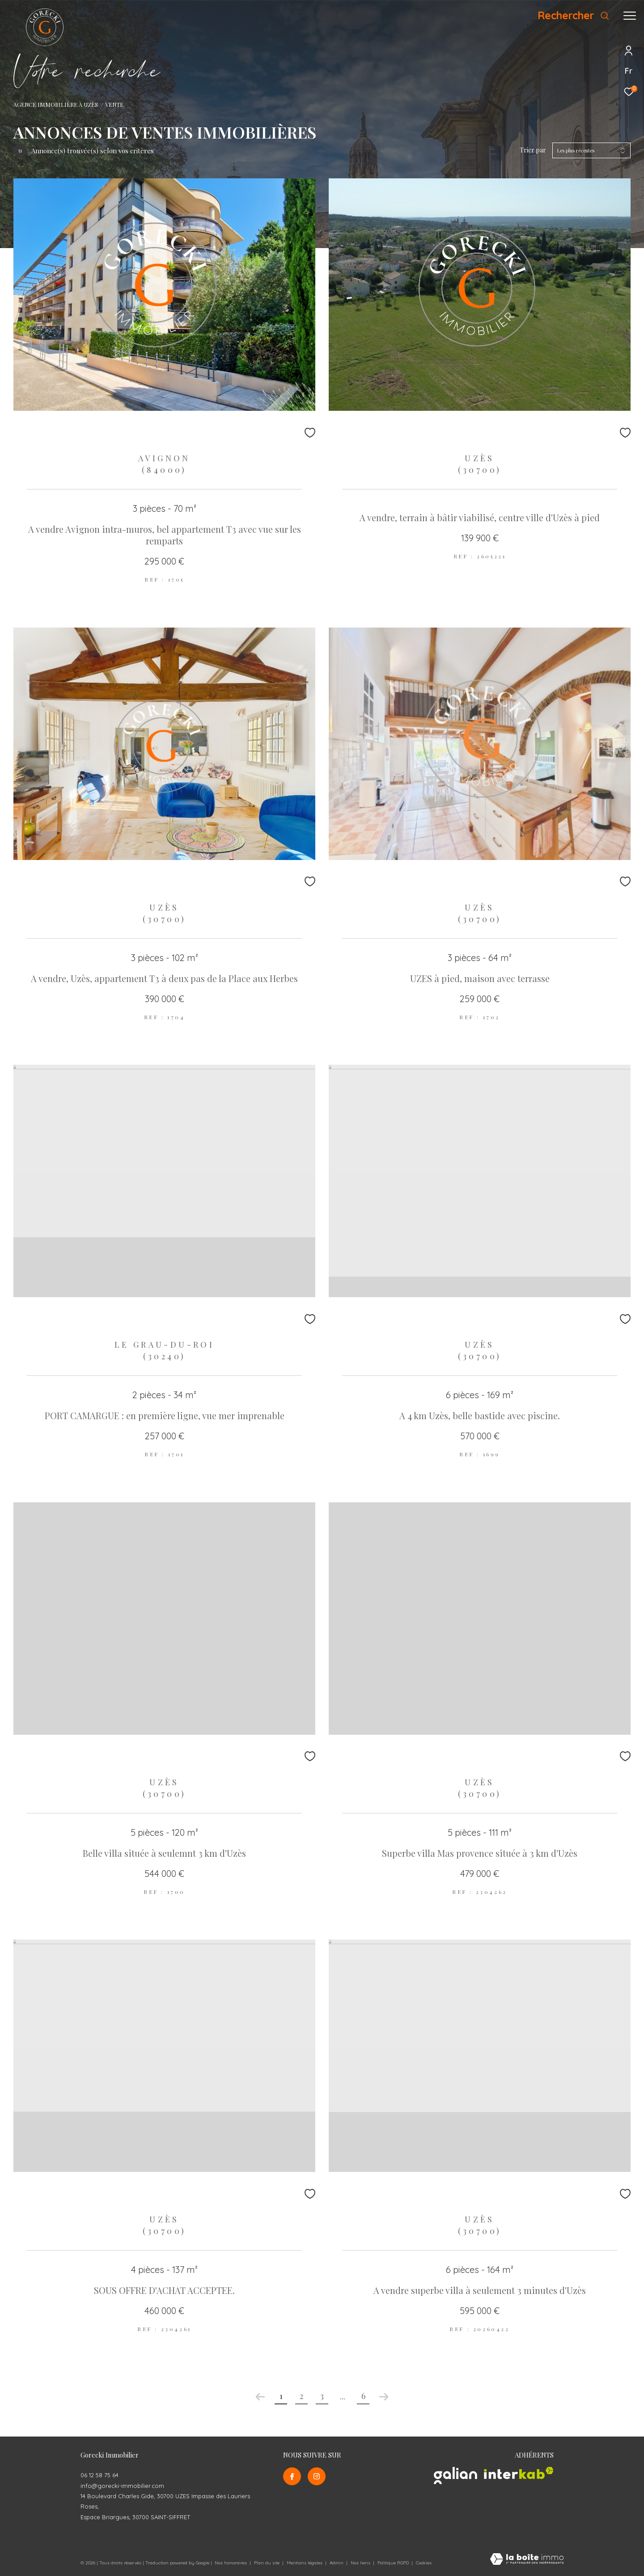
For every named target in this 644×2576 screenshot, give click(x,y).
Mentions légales (305, 2563)
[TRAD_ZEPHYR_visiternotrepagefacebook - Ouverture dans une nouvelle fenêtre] (292, 2476)
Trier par (533, 150)
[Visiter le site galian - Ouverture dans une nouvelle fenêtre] (455, 2475)
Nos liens (361, 2563)
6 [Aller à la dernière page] (363, 2395)
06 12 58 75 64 (99, 2475)
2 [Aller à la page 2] (301, 2395)
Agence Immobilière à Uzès (55, 104)
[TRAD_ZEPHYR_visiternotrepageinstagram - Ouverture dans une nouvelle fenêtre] (317, 2476)
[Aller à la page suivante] (383, 2396)
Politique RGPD (393, 2563)
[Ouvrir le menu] (629, 15)
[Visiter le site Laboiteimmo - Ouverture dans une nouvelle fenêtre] (527, 2559)
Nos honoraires (231, 2563)
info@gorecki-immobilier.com (122, 2485)
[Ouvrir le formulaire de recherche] (574, 15)
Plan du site (267, 2563)
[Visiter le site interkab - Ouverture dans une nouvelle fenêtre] (519, 2473)
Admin (337, 2563)
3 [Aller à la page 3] (322, 2395)
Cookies (424, 2563)
